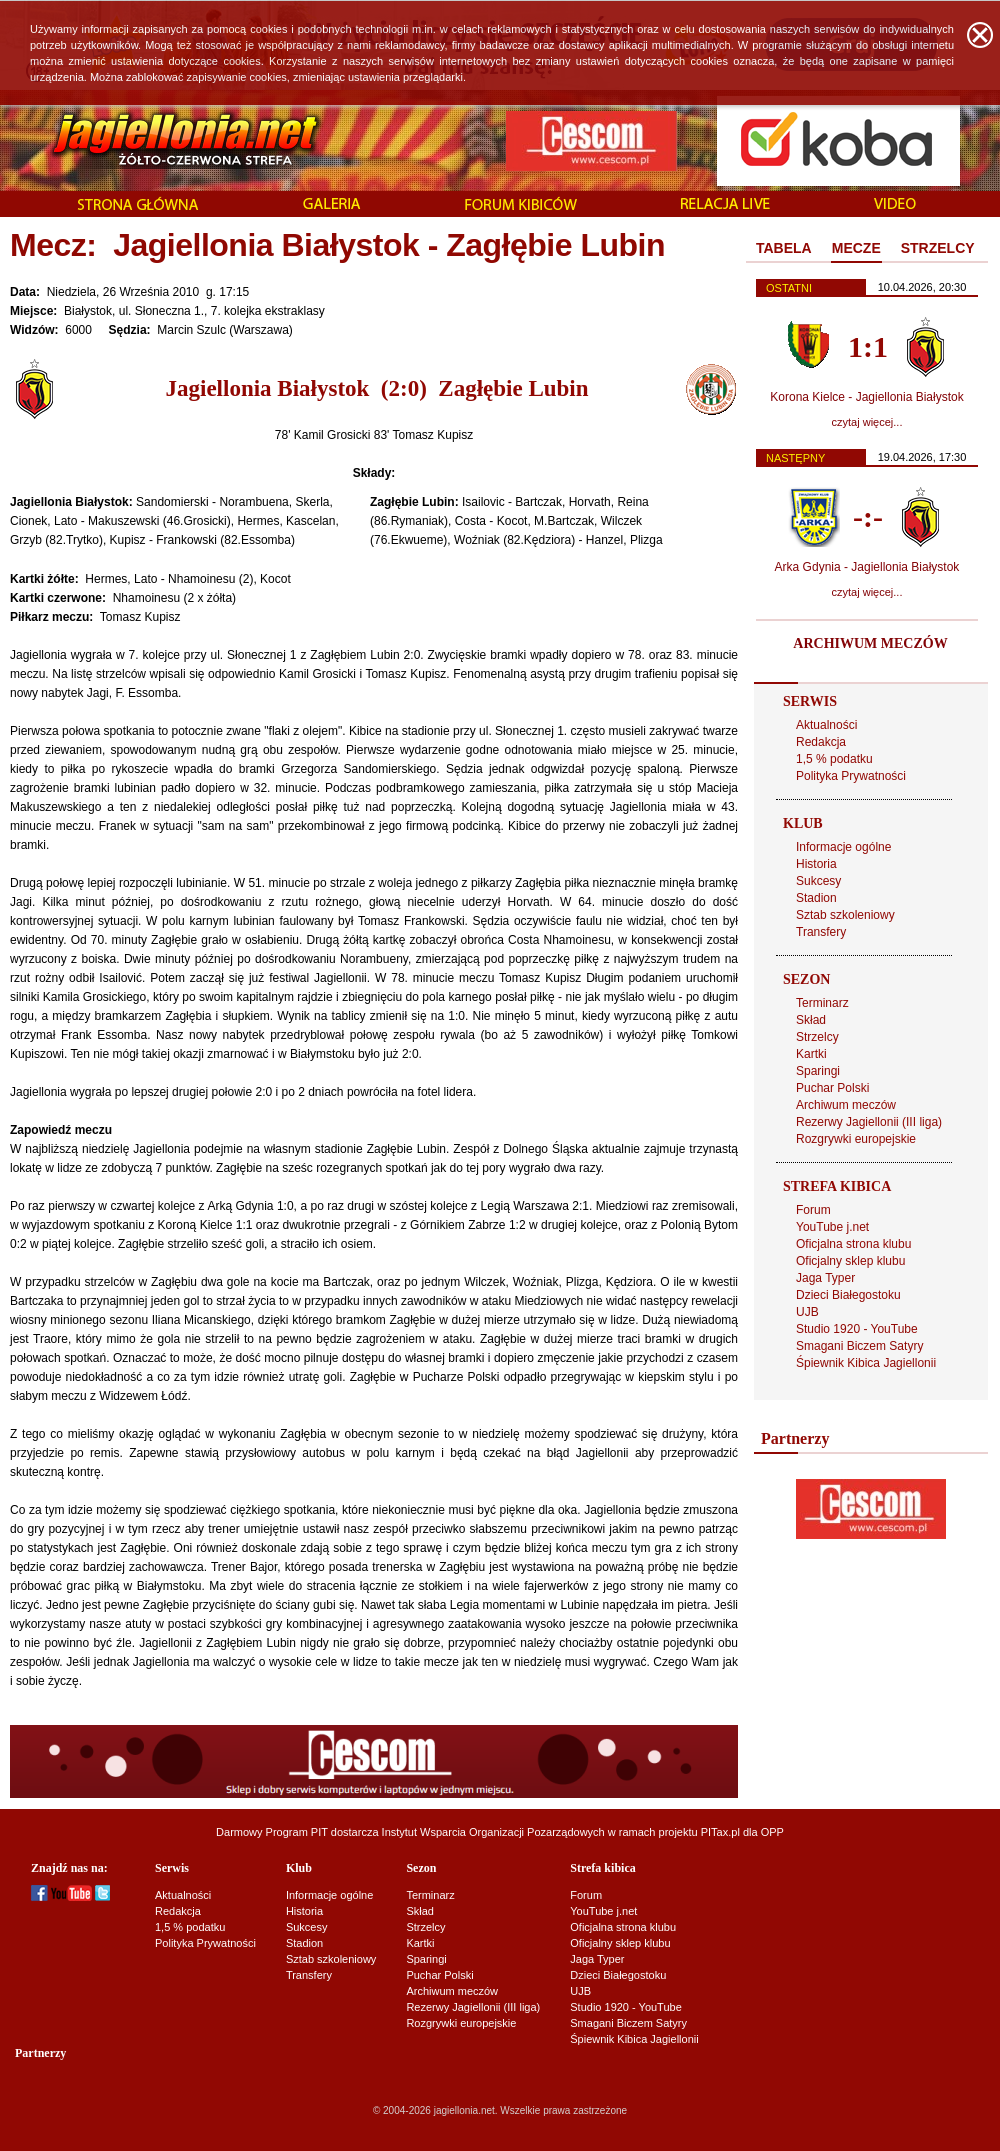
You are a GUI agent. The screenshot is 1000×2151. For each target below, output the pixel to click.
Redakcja (821, 742)
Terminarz (822, 1003)
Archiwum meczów (846, 1105)
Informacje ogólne (843, 847)
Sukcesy (818, 881)
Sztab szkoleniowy (845, 915)
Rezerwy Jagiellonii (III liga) (869, 1122)
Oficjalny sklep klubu (850, 1261)
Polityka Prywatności (851, 776)
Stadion (816, 898)
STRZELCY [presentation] (938, 248)
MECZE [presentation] (856, 248)
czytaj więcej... (867, 422)
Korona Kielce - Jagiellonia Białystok (866, 397)
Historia (816, 864)
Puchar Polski (832, 1088)
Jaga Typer (825, 1278)
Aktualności (826, 725)
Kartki (811, 1054)
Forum (813, 1210)
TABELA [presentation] (784, 248)
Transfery (821, 932)
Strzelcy (817, 1037)
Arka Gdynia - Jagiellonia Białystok (867, 567)
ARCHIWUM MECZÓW (870, 643)
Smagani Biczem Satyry (859, 1346)
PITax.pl (720, 1832)
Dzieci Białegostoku (848, 1295)
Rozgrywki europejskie (856, 1139)
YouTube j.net (832, 1227)
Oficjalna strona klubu (853, 1244)
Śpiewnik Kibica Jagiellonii (866, 1363)
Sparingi (818, 1071)
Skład (811, 1020)
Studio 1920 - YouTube (857, 1329)
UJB (807, 1312)
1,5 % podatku (834, 759)
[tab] (784, 249)
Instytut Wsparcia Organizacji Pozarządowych (493, 1832)
